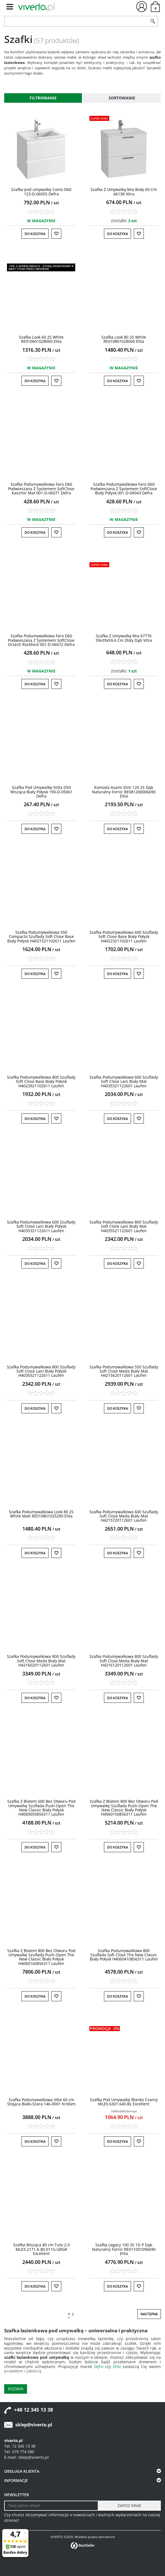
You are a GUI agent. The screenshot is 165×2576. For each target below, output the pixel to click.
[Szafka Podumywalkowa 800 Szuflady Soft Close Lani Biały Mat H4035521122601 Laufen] (123, 1226)
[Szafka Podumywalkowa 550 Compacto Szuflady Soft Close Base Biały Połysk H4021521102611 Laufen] (41, 937)
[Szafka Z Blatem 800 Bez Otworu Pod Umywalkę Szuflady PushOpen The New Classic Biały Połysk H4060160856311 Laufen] (41, 1957)
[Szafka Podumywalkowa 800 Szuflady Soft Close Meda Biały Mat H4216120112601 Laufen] (123, 1661)
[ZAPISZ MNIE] (129, 2505)
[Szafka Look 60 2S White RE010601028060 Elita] (41, 339)
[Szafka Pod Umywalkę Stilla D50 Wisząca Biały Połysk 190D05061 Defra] (41, 792)
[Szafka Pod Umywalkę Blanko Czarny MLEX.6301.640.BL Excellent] (124, 2101)
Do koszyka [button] (35, 233)
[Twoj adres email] (51, 2505)
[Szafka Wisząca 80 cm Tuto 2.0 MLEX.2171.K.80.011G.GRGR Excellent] (41, 2249)
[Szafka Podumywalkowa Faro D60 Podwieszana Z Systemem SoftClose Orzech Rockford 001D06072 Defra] (41, 640)
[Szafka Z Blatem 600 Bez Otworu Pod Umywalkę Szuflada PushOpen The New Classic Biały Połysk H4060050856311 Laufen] (41, 1808)
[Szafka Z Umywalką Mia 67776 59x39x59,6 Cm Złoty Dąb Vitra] (124, 638)
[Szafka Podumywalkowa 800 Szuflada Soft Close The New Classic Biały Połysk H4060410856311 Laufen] (124, 1955)
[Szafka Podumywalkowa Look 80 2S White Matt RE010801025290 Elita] (41, 1514)
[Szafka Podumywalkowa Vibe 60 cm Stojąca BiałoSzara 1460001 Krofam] (41, 2101)
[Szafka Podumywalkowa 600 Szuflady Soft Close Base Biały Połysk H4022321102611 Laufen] (123, 937)
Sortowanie (122, 97)
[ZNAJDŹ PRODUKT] (76, 21)
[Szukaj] (153, 21)
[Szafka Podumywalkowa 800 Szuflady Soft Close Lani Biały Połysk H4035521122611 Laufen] (41, 1371)
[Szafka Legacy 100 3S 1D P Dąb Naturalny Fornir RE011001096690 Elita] (124, 2249)
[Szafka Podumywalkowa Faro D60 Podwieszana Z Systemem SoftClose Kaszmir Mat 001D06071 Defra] (41, 488)
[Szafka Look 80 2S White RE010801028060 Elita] (123, 339)
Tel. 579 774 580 (19, 2451)
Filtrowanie (43, 97)
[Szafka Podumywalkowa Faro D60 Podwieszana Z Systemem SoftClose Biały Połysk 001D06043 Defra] (124, 488)
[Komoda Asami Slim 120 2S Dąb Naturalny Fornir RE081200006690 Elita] (124, 792)
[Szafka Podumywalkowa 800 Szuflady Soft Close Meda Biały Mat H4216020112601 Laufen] (41, 1661)
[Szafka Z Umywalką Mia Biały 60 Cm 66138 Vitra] (124, 191)
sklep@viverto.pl (33, 2425)
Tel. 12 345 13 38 (19, 2446)
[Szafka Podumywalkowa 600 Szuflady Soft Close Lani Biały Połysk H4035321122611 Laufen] (41, 1226)
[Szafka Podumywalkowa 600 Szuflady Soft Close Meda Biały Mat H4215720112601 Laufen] (123, 1516)
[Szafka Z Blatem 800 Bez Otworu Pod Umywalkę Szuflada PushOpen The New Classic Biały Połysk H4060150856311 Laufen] (124, 1808)
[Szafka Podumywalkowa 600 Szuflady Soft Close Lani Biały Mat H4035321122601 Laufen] (123, 1081)
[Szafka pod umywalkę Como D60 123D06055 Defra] (41, 191)
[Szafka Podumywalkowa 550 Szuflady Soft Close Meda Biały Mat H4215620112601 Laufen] (123, 1371)
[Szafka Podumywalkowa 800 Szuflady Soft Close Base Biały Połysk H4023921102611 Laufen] (41, 1081)
